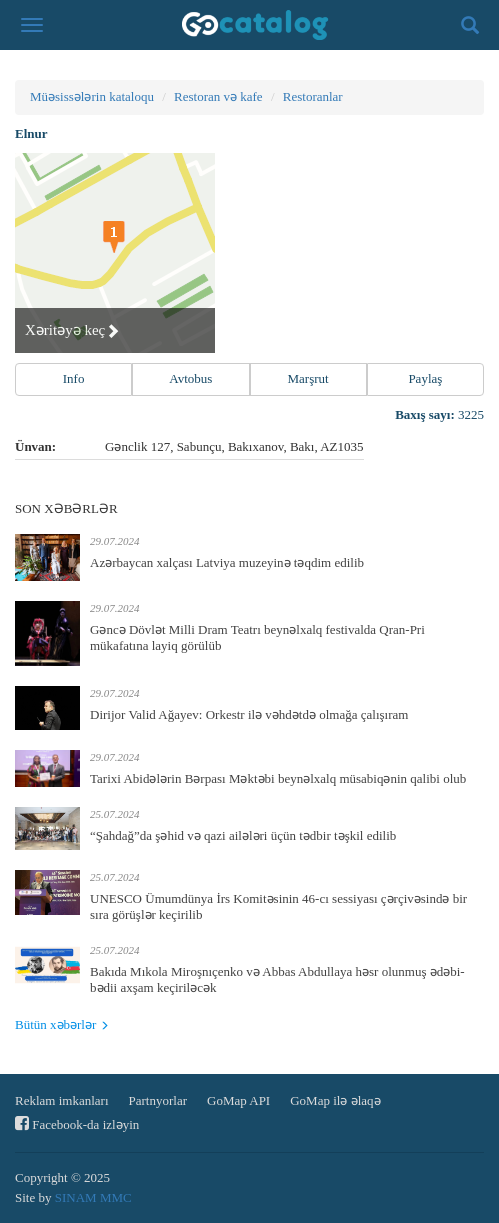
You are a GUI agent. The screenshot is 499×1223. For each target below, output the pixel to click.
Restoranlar (313, 96)
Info (74, 378)
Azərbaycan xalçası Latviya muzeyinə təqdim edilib (227, 562)
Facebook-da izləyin (77, 1123)
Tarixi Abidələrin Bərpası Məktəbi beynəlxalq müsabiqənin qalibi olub (278, 778)
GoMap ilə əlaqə (335, 1100)
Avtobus (190, 378)
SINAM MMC (93, 1197)
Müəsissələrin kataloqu (92, 96)
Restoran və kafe (218, 96)
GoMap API (238, 1100)
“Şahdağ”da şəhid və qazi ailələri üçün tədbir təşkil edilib (243, 835)
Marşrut (308, 378)
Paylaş (425, 378)
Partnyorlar (158, 1100)
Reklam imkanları (62, 1100)
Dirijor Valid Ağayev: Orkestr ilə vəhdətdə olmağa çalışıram (249, 714)
